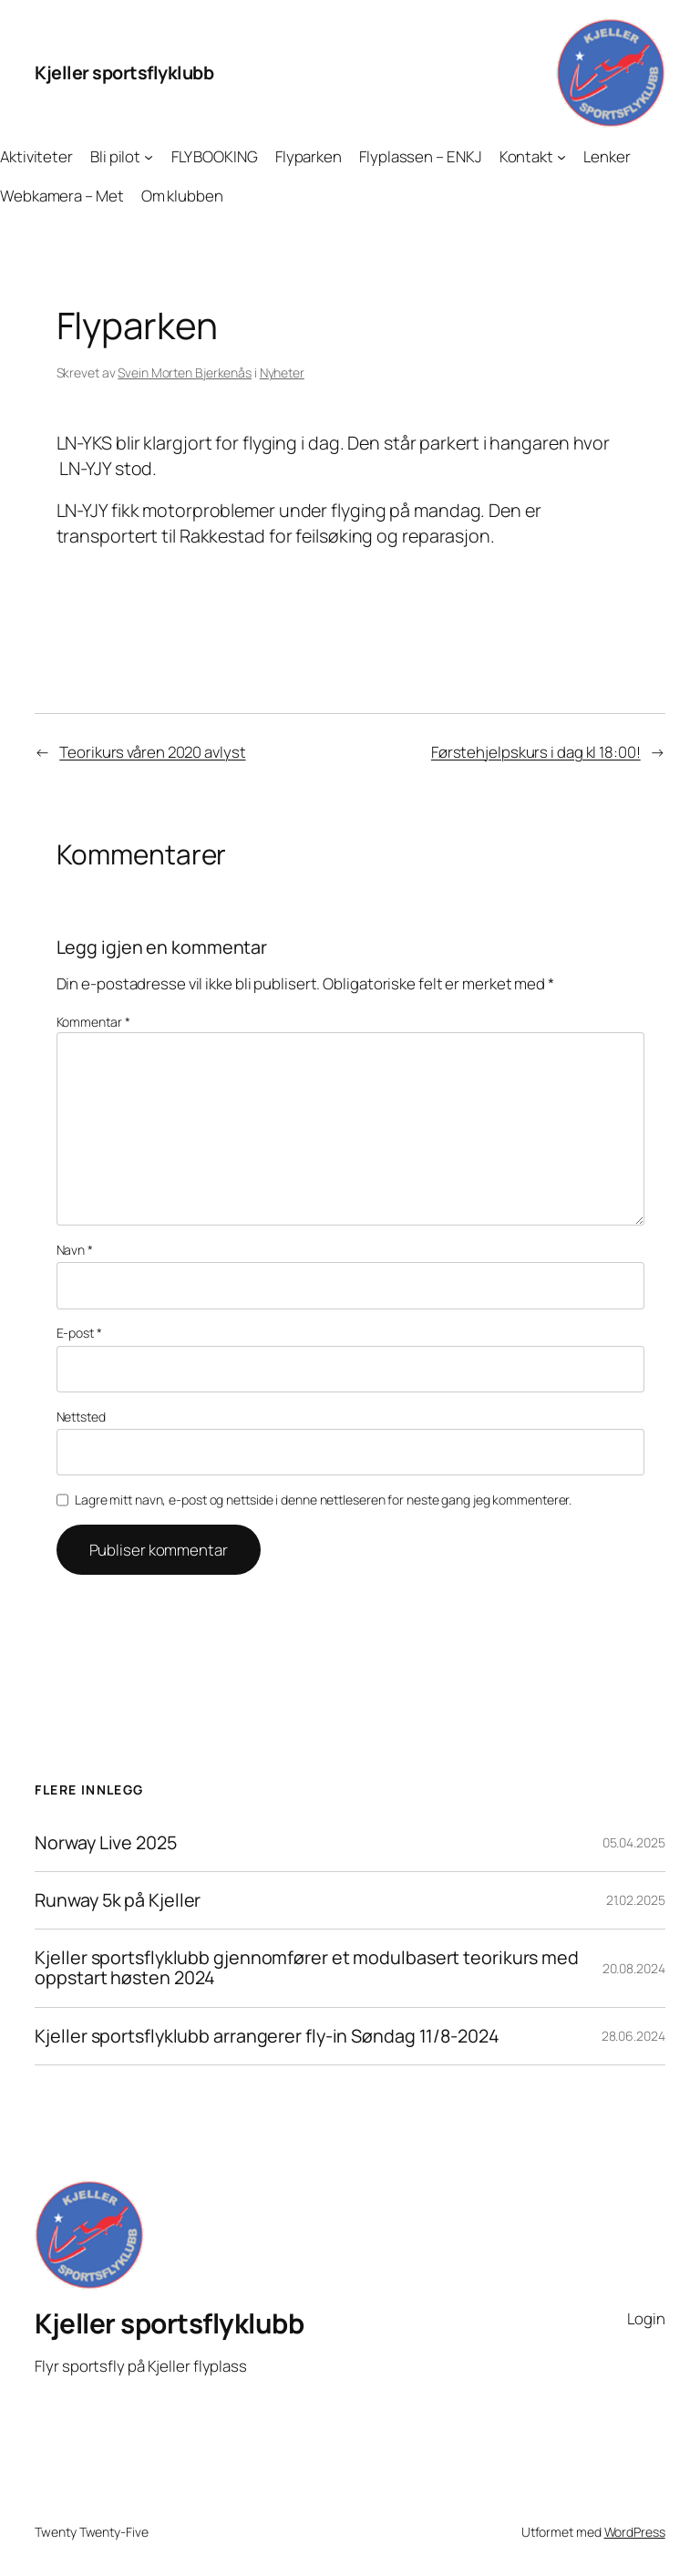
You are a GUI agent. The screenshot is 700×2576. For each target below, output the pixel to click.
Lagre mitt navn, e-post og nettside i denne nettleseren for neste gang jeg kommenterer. (323, 1499)
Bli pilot (115, 156)
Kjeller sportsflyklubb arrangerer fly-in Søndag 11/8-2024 (267, 2036)
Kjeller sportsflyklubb (124, 72)
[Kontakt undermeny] (561, 156)
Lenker (606, 156)
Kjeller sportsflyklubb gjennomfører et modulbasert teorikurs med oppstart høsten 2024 (307, 1968)
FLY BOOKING (214, 156)
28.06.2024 (633, 2035)
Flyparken (308, 156)
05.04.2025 (633, 1842)
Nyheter (282, 372)
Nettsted (81, 1416)
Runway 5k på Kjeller (118, 1900)
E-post (79, 1332)
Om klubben (182, 195)
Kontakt (526, 156)
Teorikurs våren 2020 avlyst (152, 751)
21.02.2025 (635, 1900)
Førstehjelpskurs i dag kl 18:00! (536, 751)
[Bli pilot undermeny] (148, 156)
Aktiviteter (36, 156)
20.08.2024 (633, 1968)
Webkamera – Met (62, 195)
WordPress (634, 2531)
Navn (75, 1249)
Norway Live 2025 (105, 1843)
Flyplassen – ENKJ (420, 156)
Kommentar (93, 1021)
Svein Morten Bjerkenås (185, 372)
